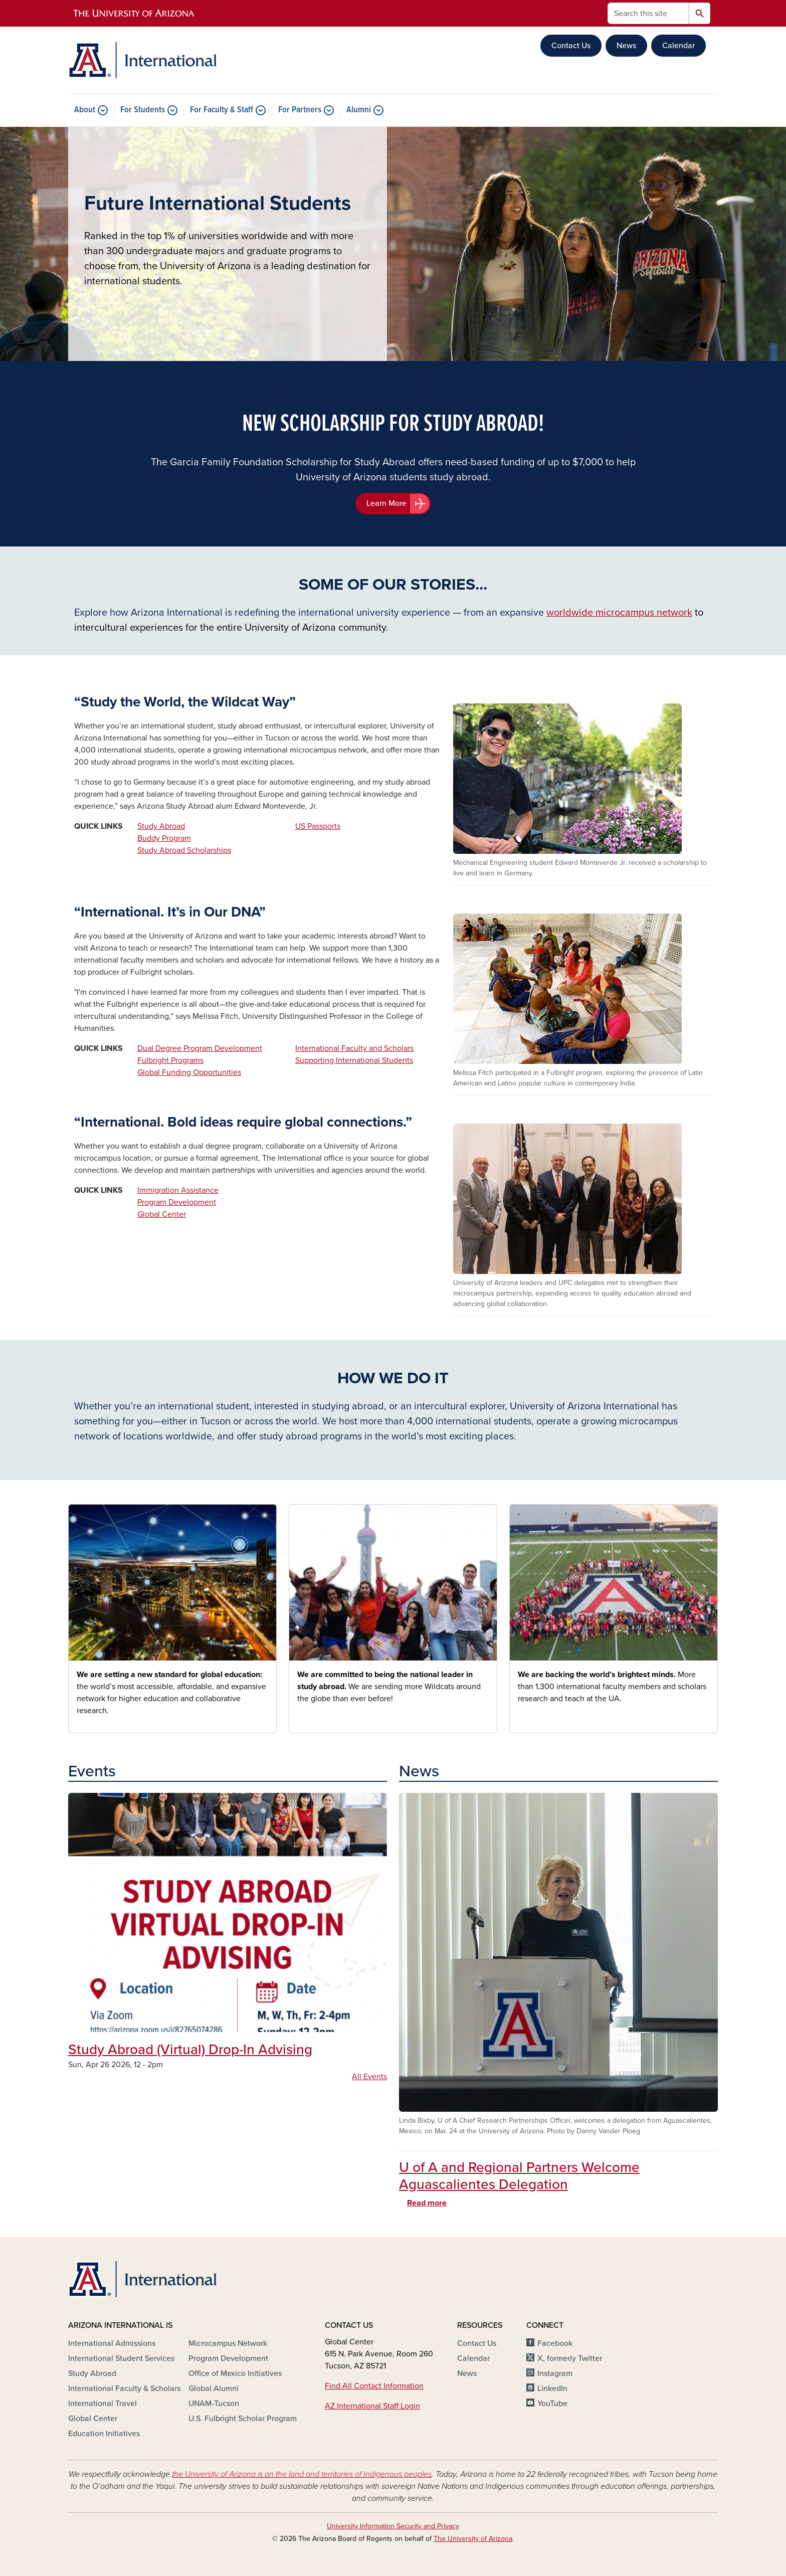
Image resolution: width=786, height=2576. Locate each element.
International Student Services (121, 2358)
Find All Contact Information (374, 2386)
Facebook (554, 2343)
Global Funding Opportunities (189, 1072)
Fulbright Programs (170, 1060)
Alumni (358, 110)
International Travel (102, 2404)
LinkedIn (552, 2388)
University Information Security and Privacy (393, 2526)
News (626, 46)
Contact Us (571, 46)
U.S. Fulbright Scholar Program (242, 2419)
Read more (427, 2203)
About (84, 110)
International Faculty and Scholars (354, 1048)
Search (699, 13)
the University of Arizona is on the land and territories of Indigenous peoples (302, 2474)
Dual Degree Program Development (199, 1048)
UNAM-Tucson (213, 2404)
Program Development (176, 1202)
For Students (142, 110)
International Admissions (111, 2343)
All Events (369, 2077)
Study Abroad (161, 826)
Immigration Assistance (178, 1190)
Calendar (678, 46)
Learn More (386, 503)
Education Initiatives (104, 2434)
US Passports (317, 826)
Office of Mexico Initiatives (235, 2373)
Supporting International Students (354, 1060)
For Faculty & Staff (221, 110)
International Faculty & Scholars (124, 2388)
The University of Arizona (473, 2538)
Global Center (161, 1214)
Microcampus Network (227, 2343)
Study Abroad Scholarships (184, 850)
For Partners (299, 110)
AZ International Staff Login (372, 2406)
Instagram (554, 2373)
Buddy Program (164, 838)
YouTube (552, 2404)
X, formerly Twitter (569, 2358)
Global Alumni (213, 2388)
